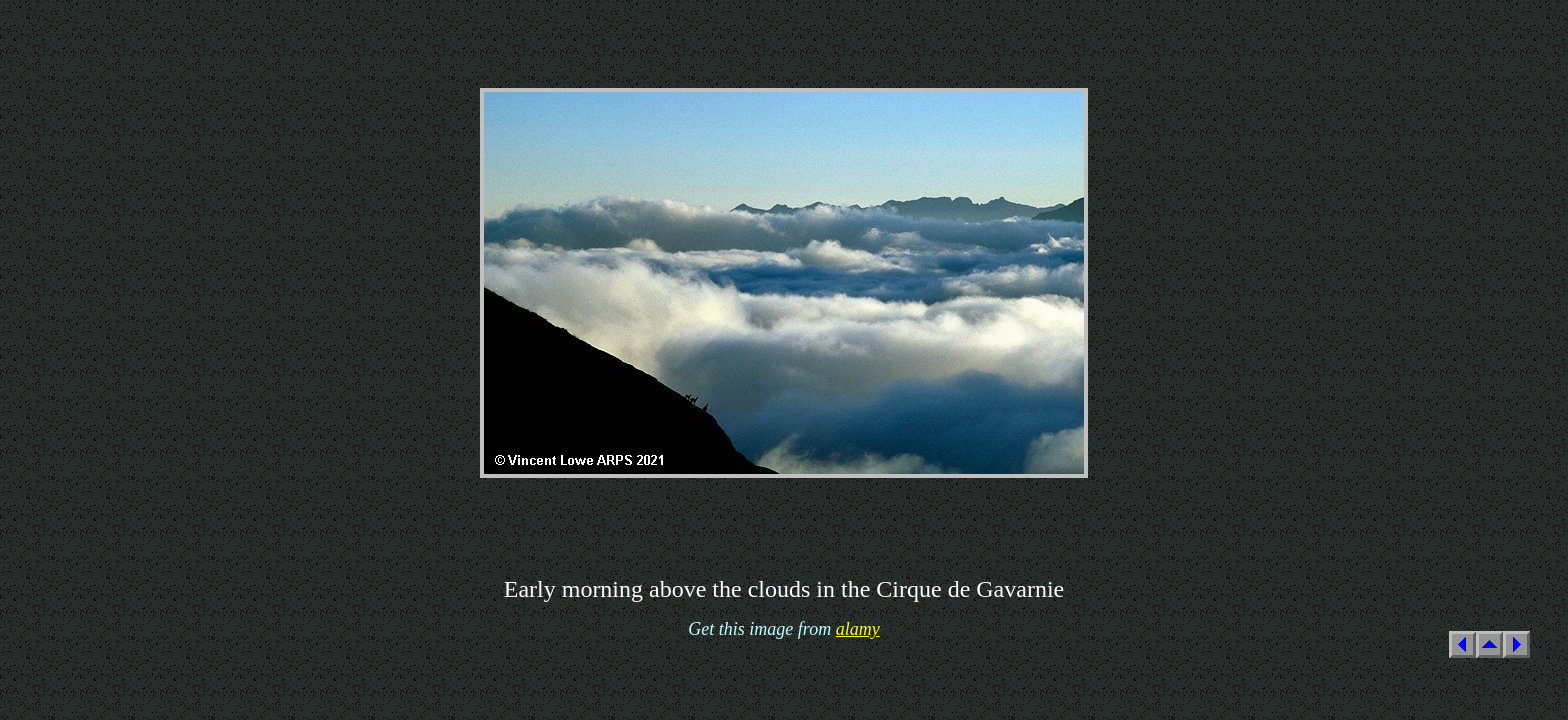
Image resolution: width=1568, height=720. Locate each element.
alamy (858, 629)
